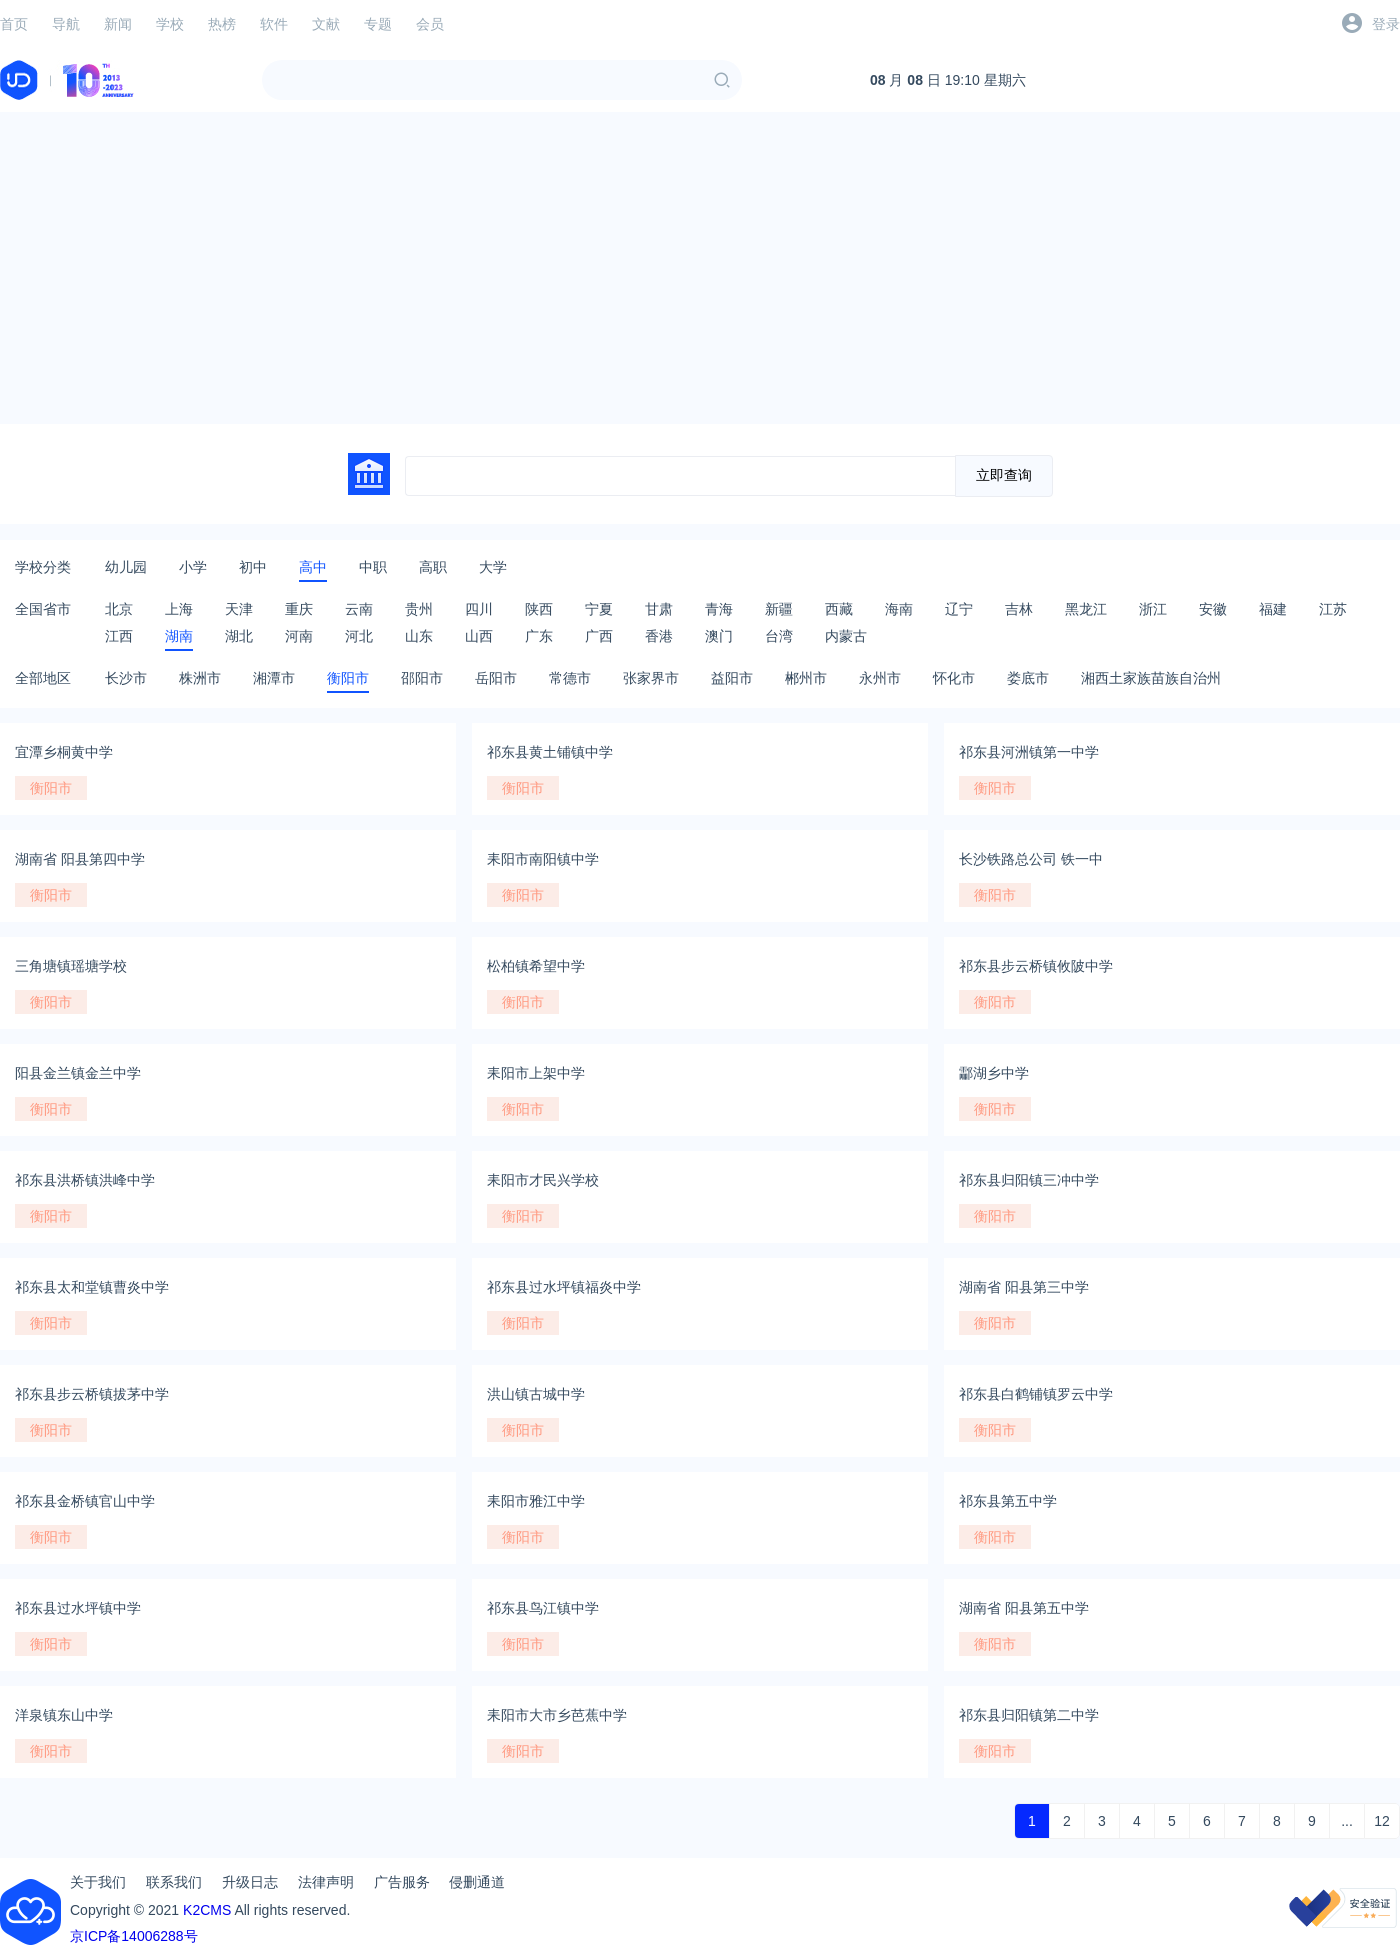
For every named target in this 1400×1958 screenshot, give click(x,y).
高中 (313, 567)
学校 (170, 24)
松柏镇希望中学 (536, 966)
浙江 (1153, 609)
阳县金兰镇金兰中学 (78, 1073)
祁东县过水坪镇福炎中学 (564, 1287)
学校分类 (43, 567)
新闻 (118, 24)
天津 (239, 609)
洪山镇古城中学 (536, 1394)
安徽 (1213, 609)
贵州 (419, 609)
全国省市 (43, 609)
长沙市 (126, 678)
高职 (433, 567)
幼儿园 (126, 567)
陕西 (539, 609)
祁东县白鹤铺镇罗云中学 (1036, 1394)
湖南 (179, 636)
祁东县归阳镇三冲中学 (1029, 1180)
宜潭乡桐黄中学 (64, 752)
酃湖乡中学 (994, 1073)
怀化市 (954, 678)
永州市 (880, 678)
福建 (1273, 609)
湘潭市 (274, 678)
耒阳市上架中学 (536, 1073)
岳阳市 (496, 678)
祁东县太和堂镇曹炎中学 (92, 1287)
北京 (119, 609)
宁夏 (599, 609)
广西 (599, 636)
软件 (274, 24)
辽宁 (959, 609)
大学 (493, 567)
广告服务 (402, 1882)
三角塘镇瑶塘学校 (71, 966)
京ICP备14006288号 (134, 1936)
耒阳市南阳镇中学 (543, 859)
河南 (299, 636)
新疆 (779, 609)
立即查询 (1004, 475)
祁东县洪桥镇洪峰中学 (85, 1180)
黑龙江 (1086, 609)
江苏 (1333, 609)
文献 (326, 24)
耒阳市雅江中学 (536, 1501)
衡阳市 (348, 678)
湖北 (239, 636)
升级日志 (250, 1882)
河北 (359, 636)
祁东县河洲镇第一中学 (1029, 752)
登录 (1386, 24)
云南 (359, 609)
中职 (373, 567)
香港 (659, 636)
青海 (719, 609)
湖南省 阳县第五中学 (1024, 1608)
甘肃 (659, 609)
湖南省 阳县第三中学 (1024, 1287)
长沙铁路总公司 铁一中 (1031, 859)
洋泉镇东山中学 (64, 1715)
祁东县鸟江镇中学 (543, 1608)
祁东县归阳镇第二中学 (1029, 1715)
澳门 (719, 636)
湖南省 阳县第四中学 (80, 859)
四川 (479, 609)
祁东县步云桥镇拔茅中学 (92, 1394)
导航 (66, 24)
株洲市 (200, 678)
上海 (179, 609)
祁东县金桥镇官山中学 (85, 1501)
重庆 (299, 609)
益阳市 (732, 678)
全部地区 (43, 678)
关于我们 (98, 1882)
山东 (419, 636)
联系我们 (174, 1882)
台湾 (779, 636)
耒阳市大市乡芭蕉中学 (557, 1715)
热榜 (222, 24)
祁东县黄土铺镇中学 (550, 752)
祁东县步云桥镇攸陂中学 (1036, 966)
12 (1382, 1821)
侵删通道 (477, 1882)
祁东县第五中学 (1008, 1501)
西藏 (839, 609)
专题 (378, 24)
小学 (193, 567)
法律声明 (326, 1882)
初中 (253, 567)
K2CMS (207, 1910)
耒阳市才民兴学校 (543, 1180)
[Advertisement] (700, 268)
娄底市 (1028, 678)
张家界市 (651, 678)
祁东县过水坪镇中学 (78, 1608)
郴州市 (806, 678)
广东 (539, 636)
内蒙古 (846, 636)
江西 (119, 636)
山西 (479, 636)
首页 (14, 24)
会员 (430, 24)
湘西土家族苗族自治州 (1151, 678)
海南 (899, 609)
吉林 (1019, 609)
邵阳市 (422, 678)
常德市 (570, 678)
